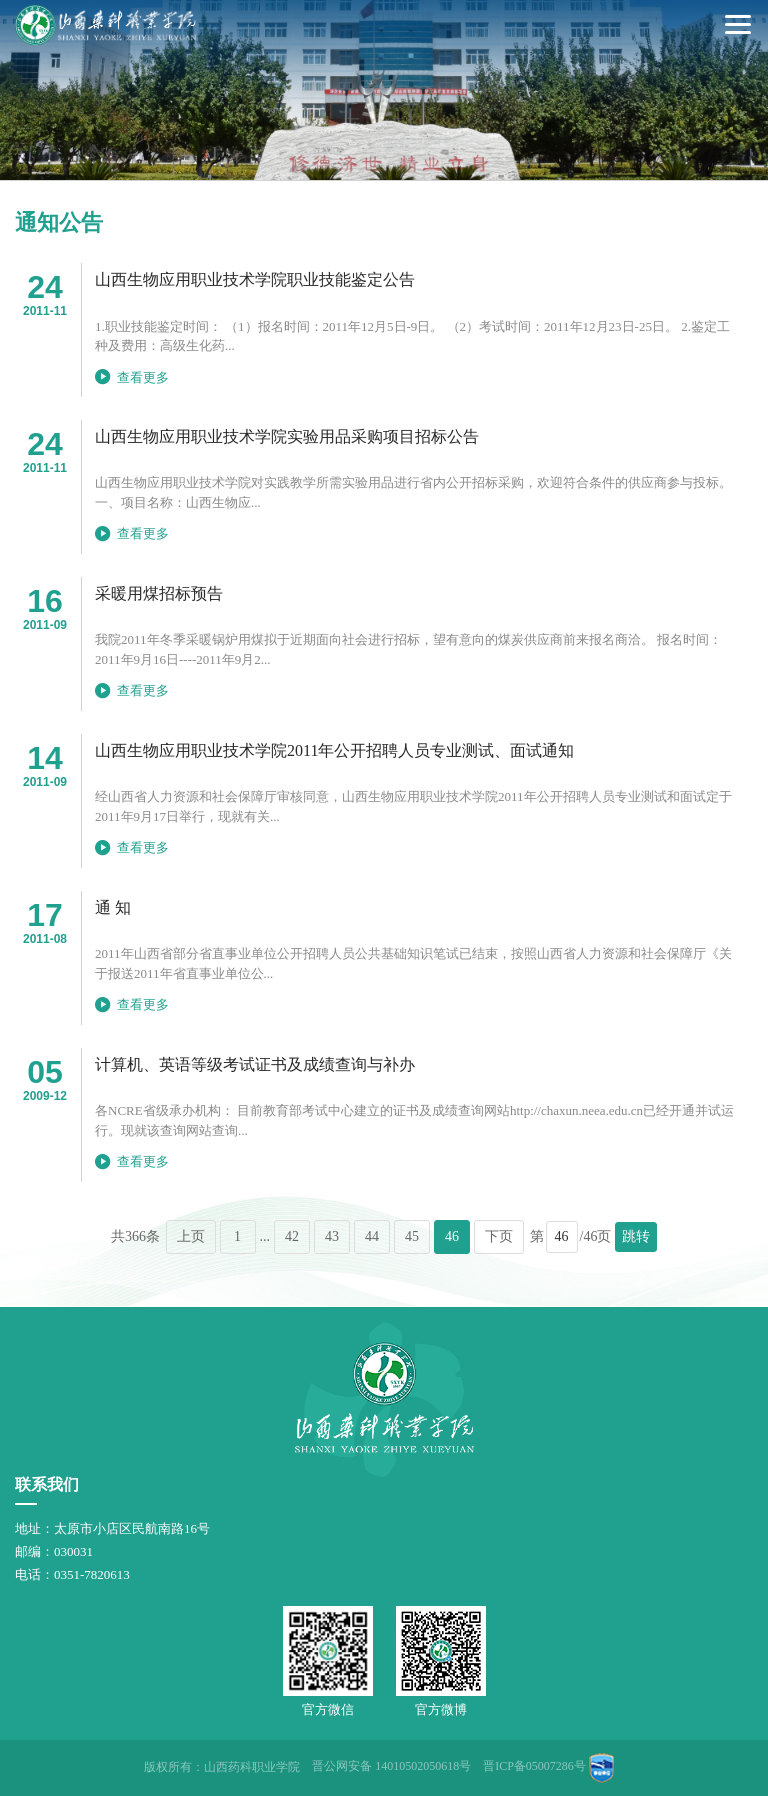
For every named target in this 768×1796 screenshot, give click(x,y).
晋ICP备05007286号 (534, 1766)
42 (292, 1236)
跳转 (636, 1236)
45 (412, 1236)
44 (372, 1236)
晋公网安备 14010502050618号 (391, 1766)
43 (332, 1236)
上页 (191, 1236)
